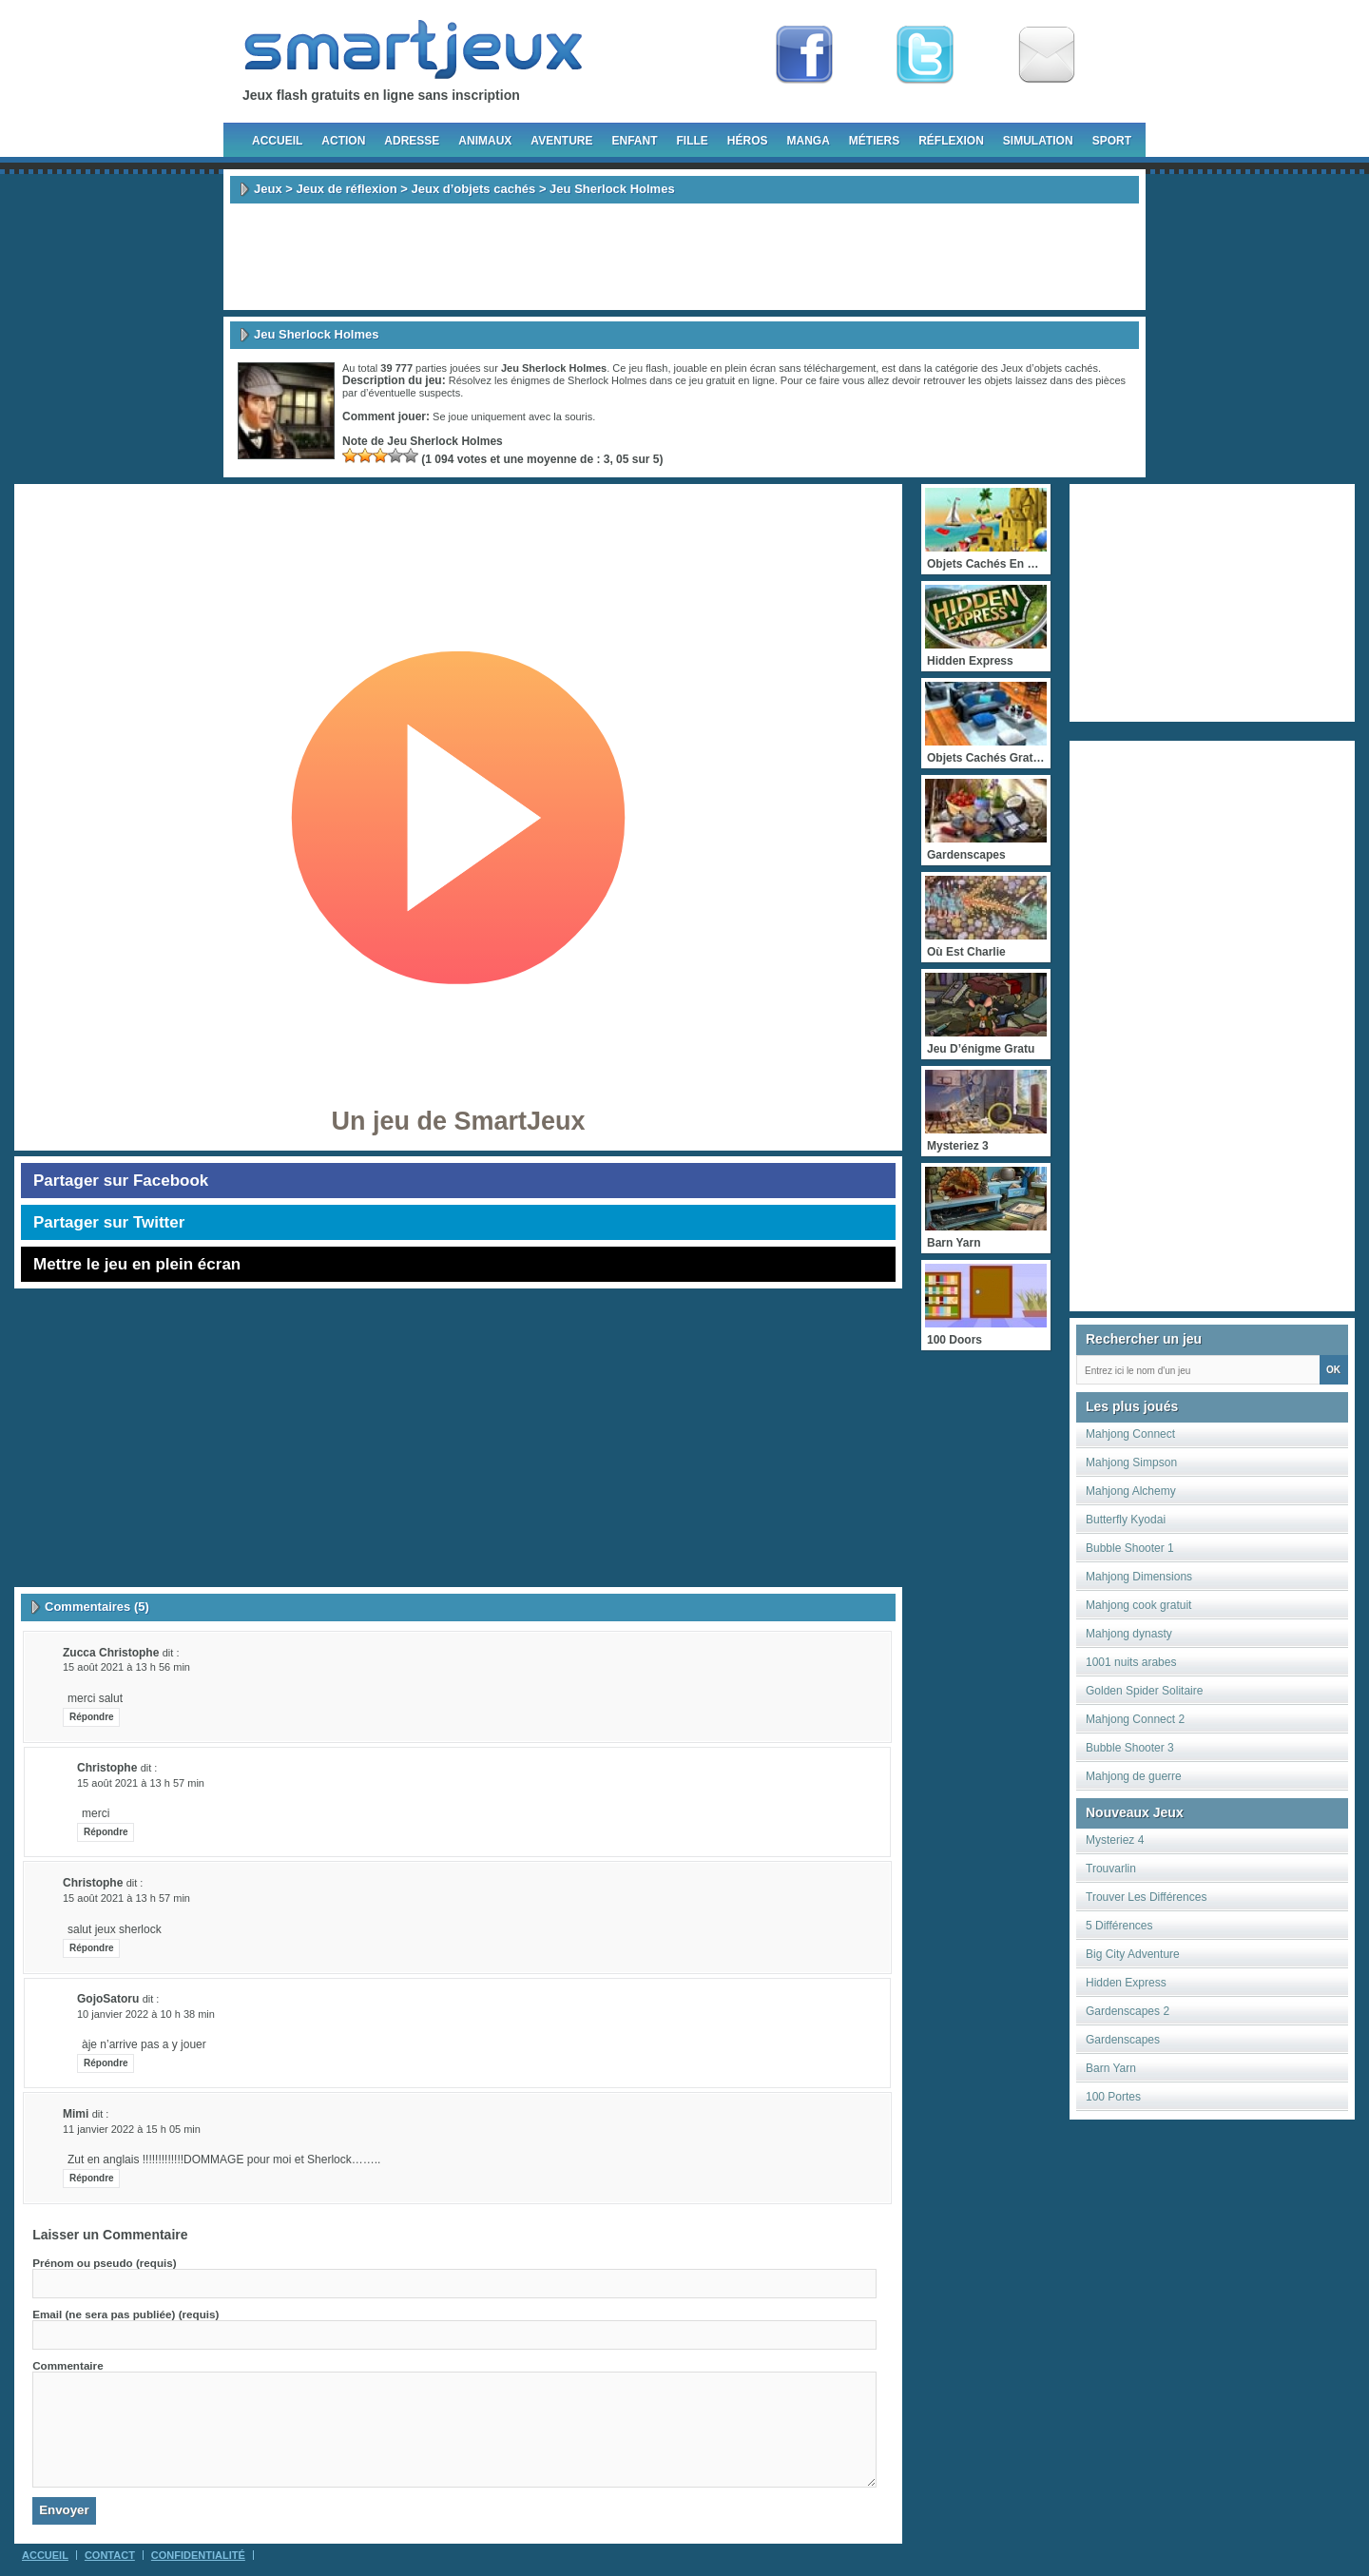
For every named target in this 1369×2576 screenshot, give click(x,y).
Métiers (874, 140)
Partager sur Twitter (108, 1222)
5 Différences (1119, 1925)
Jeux (268, 189)
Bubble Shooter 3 (1130, 1747)
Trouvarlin (1111, 1868)
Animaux (484, 140)
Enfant (634, 140)
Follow (925, 55)
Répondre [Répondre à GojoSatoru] (106, 2063)
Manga (808, 140)
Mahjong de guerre (1134, 1776)
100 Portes (1113, 2096)
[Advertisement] (684, 257)
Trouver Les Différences (1146, 1897)
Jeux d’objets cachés (474, 189)
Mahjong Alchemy (1131, 1491)
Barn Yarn (1111, 2068)
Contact (110, 2555)
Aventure (561, 140)
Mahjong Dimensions (1139, 1576)
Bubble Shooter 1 (1130, 1548)
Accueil (277, 140)
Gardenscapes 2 (1127, 2011)
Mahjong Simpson (1131, 1462)
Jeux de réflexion (346, 189)
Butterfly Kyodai (1126, 1519)
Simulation (1038, 140)
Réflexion (951, 140)
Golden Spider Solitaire (1144, 1690)
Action (343, 140)
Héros (747, 140)
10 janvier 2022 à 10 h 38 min (146, 2014)
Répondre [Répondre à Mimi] (91, 2178)
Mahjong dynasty (1129, 1633)
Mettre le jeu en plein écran (137, 1264)
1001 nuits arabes (1131, 1662)
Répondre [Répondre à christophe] (106, 1832)
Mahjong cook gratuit (1138, 1605)
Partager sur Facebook (120, 1181)
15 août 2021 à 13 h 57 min (140, 1783)
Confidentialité (198, 2555)
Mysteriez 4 (1115, 1840)
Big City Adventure (1133, 1954)
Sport (1111, 140)
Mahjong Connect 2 (1135, 1719)
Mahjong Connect (1130, 1434)
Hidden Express (1126, 1982)
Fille (691, 140)
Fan (804, 55)
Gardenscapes (1123, 2039)
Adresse (411, 140)
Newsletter (1046, 55)
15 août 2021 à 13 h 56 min (126, 1667)
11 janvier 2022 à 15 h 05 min (132, 2129)
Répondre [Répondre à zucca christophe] (91, 1717)
